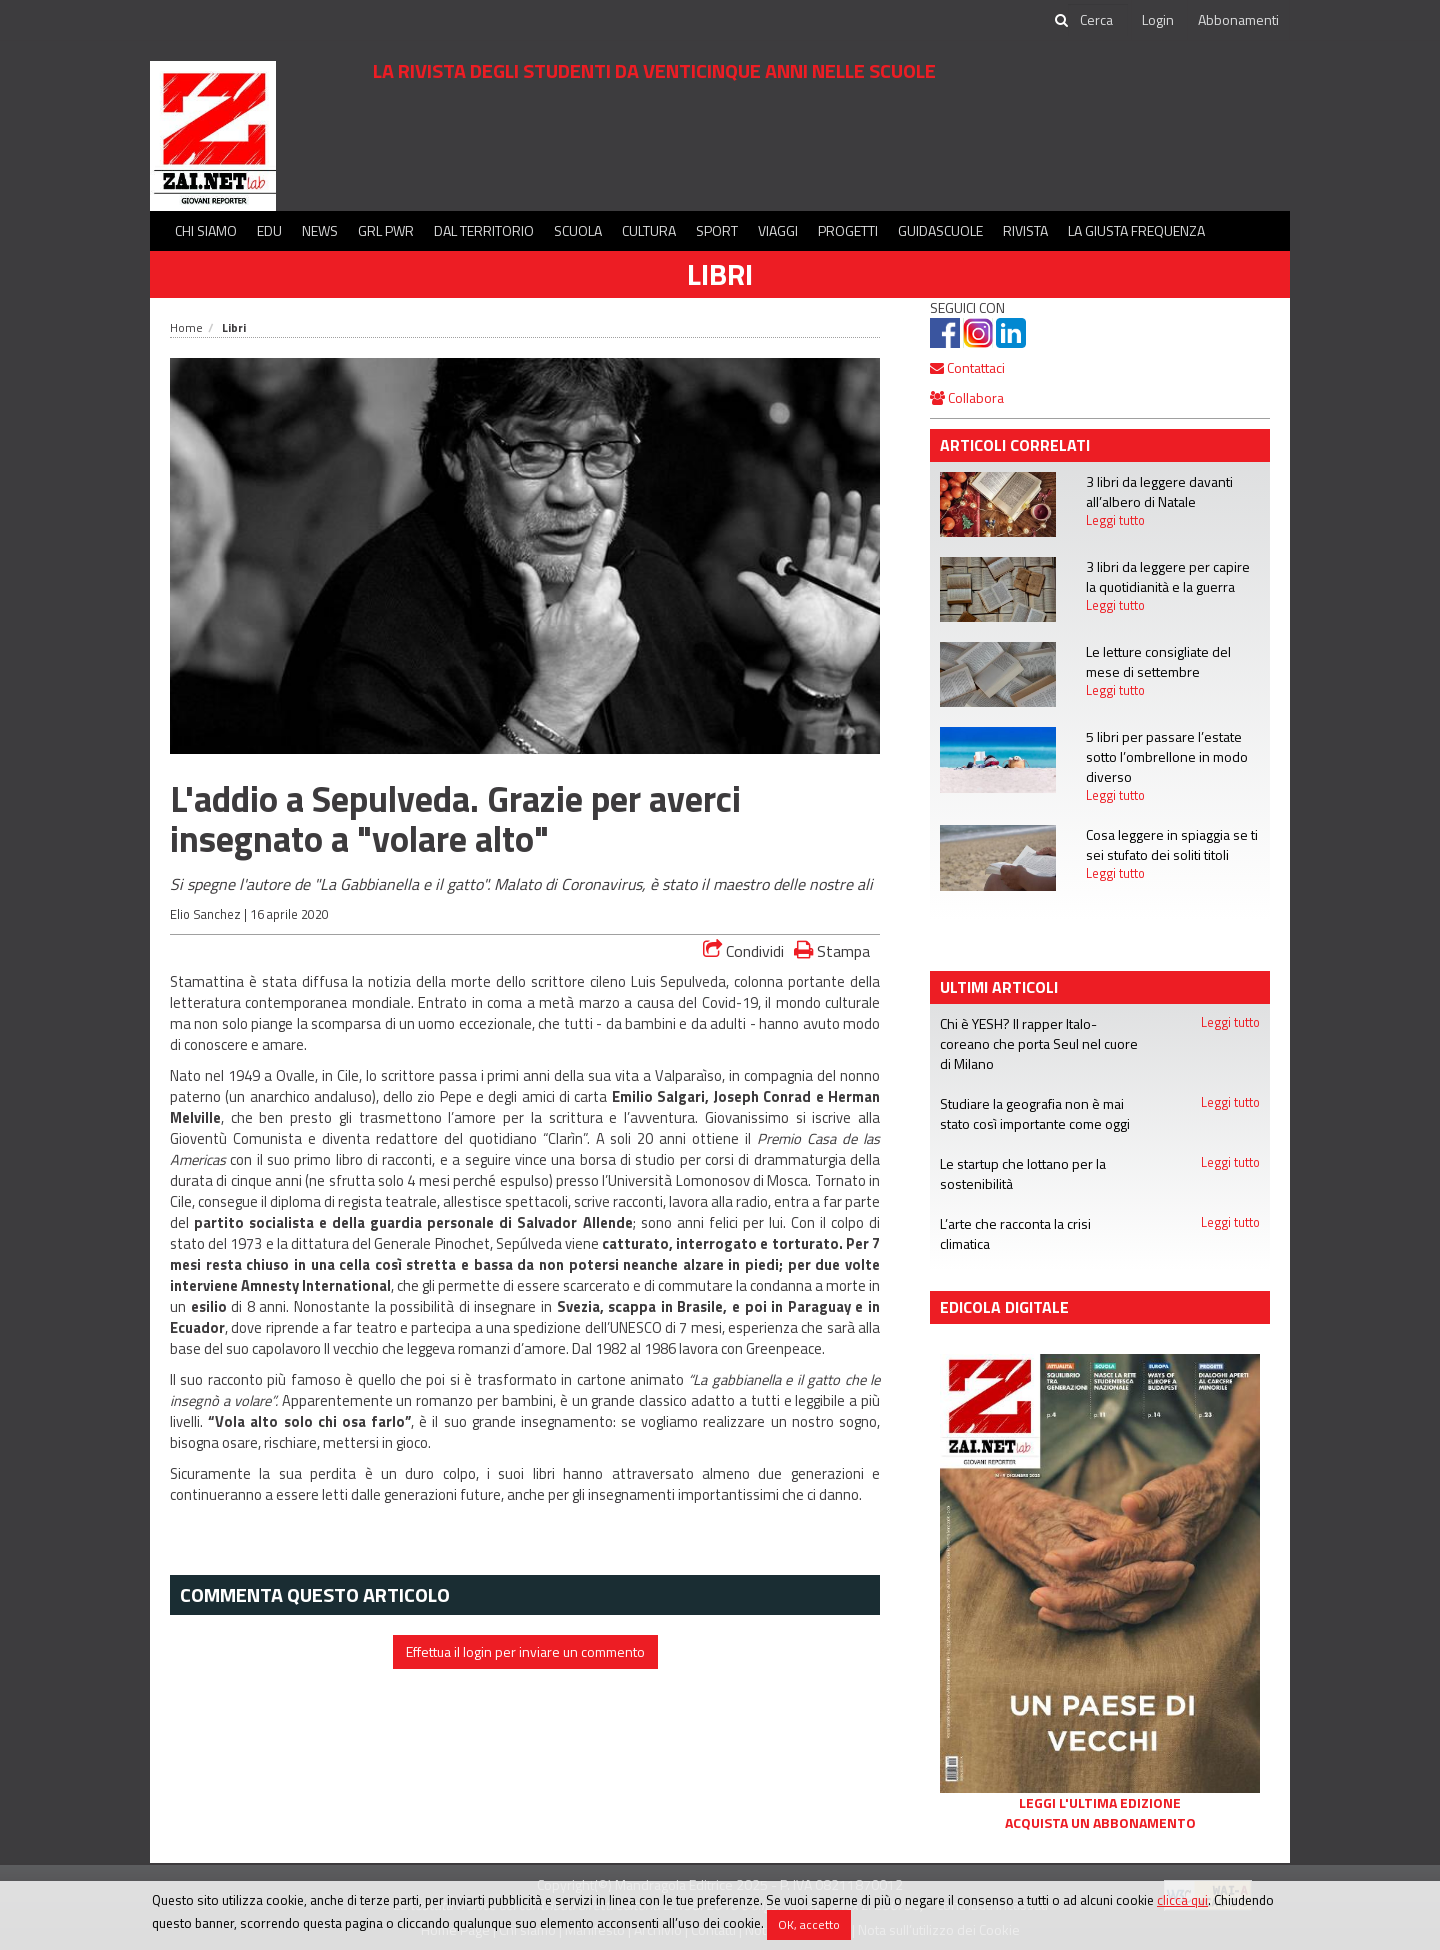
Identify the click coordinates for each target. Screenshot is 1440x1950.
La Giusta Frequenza (1136, 230)
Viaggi (778, 230)
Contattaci (967, 367)
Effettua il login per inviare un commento (525, 1651)
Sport (717, 230)
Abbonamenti (1238, 19)
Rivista (1025, 230)
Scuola (578, 230)
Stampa (832, 950)
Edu (269, 230)
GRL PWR (386, 230)
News (320, 230)
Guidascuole (940, 230)
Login (1158, 19)
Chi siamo (206, 230)
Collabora (967, 397)
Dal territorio (484, 230)
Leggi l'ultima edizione (1100, 1803)
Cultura (649, 230)
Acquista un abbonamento (1100, 1823)
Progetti (848, 230)
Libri (720, 274)
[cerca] (1098, 20)
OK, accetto (809, 1924)
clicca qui (1182, 1900)
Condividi (743, 951)
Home (186, 327)
